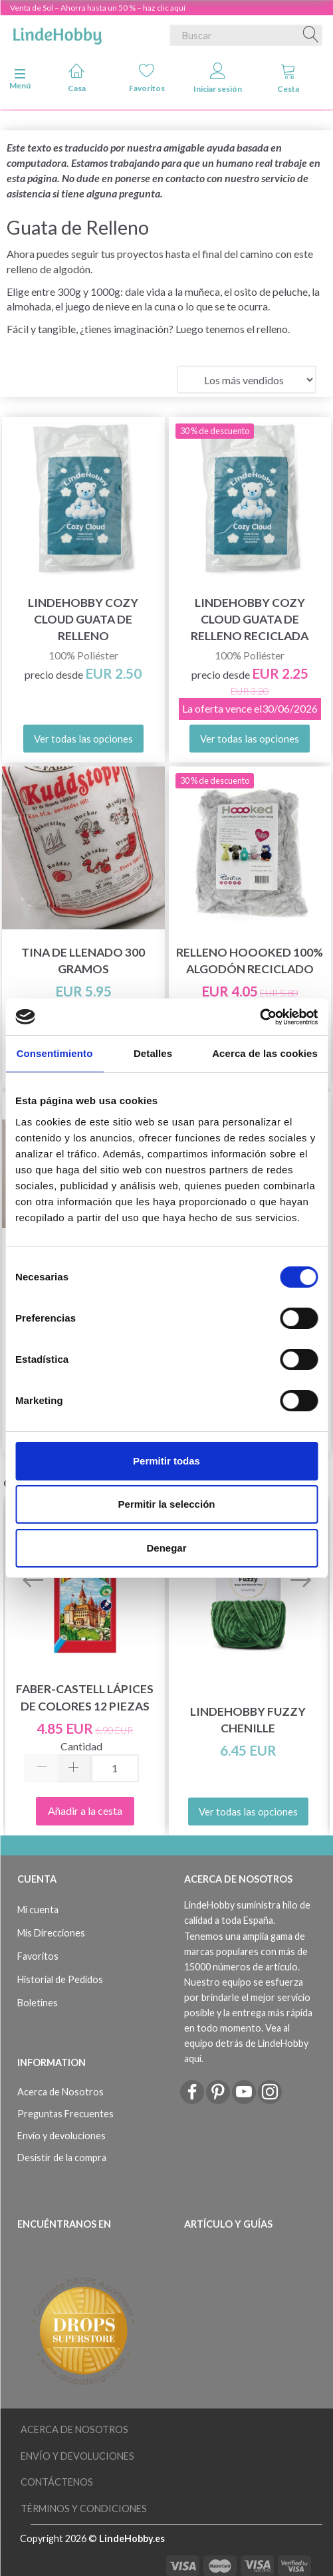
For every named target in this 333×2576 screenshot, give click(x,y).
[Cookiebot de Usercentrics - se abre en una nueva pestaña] (259, 1017)
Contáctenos (57, 2482)
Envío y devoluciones (61, 2135)
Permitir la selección (166, 1504)
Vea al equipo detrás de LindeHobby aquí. (246, 2043)
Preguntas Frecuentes (65, 2113)
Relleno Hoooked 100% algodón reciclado (249, 960)
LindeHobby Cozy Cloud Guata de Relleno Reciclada (249, 619)
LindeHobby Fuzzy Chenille (248, 1719)
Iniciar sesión (217, 78)
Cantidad (81, 1746)
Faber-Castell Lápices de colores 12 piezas (85, 1697)
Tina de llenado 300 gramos (83, 960)
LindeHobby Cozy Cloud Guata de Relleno (83, 619)
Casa (77, 77)
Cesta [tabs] (288, 78)
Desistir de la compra (61, 2157)
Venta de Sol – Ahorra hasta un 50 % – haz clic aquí (97, 8)
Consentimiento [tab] (55, 1053)
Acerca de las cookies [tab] (265, 1053)
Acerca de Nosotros (60, 2091)
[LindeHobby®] (57, 32)
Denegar (166, 1548)
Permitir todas (166, 1460)
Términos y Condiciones (84, 2508)
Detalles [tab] (153, 1053)
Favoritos (147, 77)
